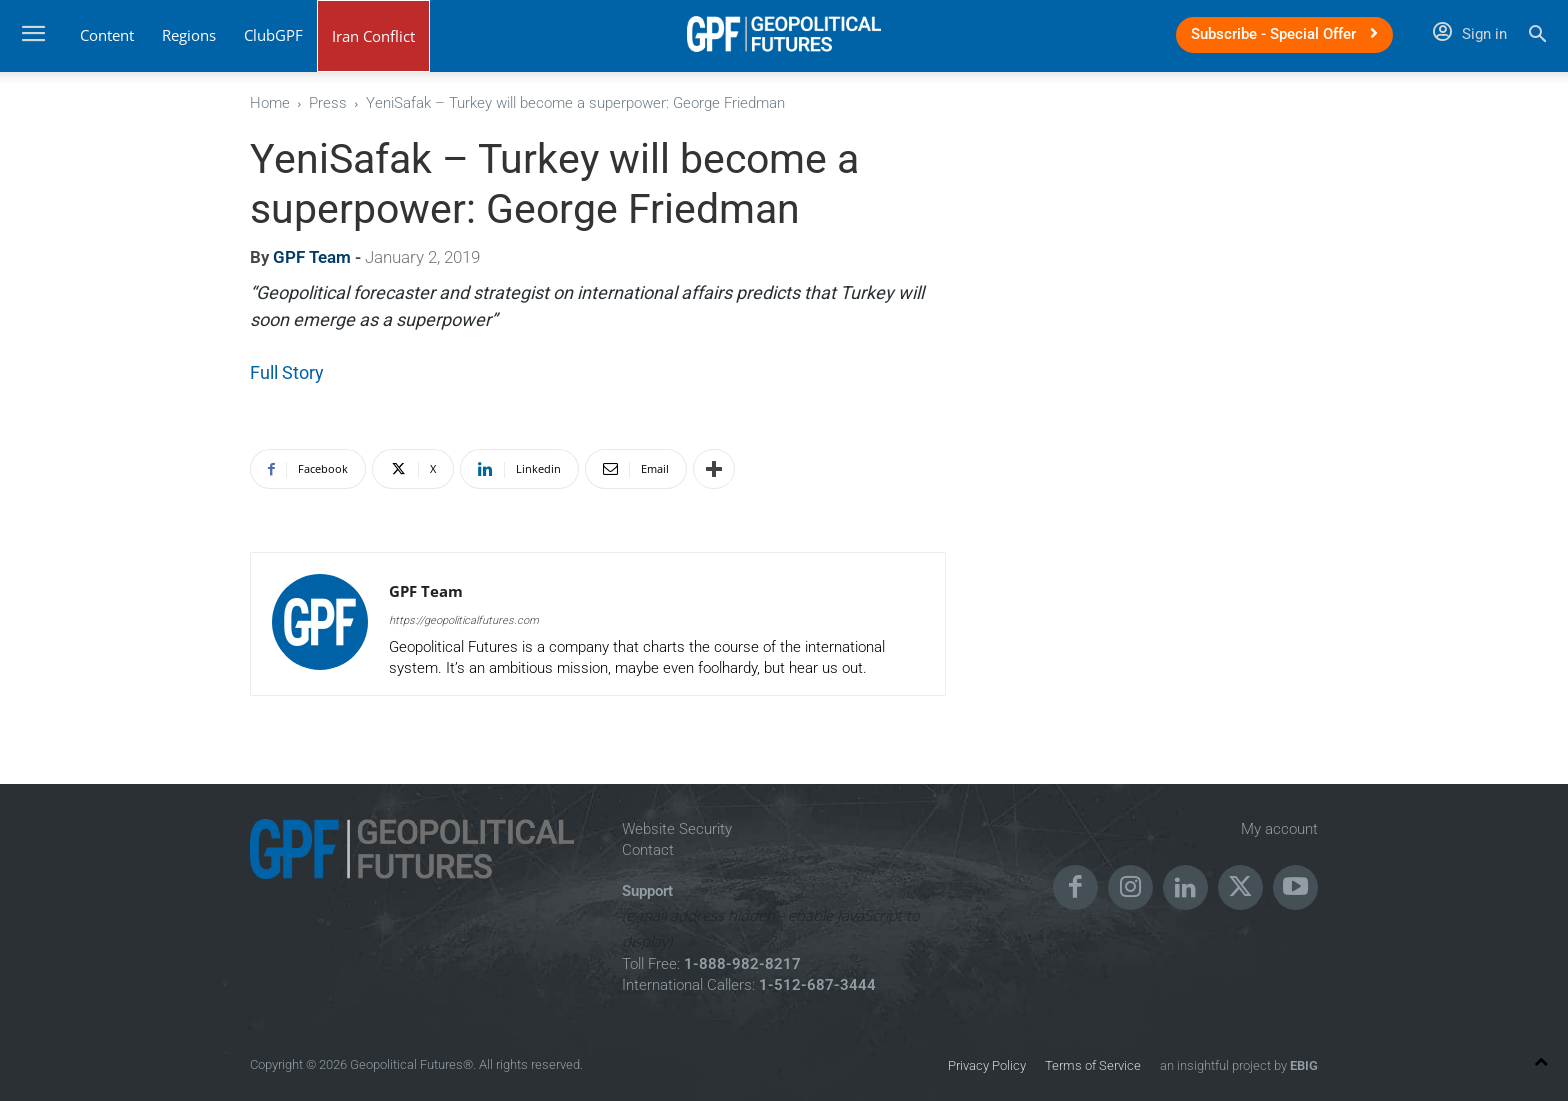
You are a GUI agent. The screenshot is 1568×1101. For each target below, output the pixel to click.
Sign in (1470, 34)
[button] (1537, 36)
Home (270, 103)
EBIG (1302, 1065)
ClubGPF (273, 35)
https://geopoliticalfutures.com (464, 620)
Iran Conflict (373, 36)
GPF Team (312, 257)
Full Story (287, 372)
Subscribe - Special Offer (1284, 34)
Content (107, 35)
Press (328, 103)
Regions (189, 35)
